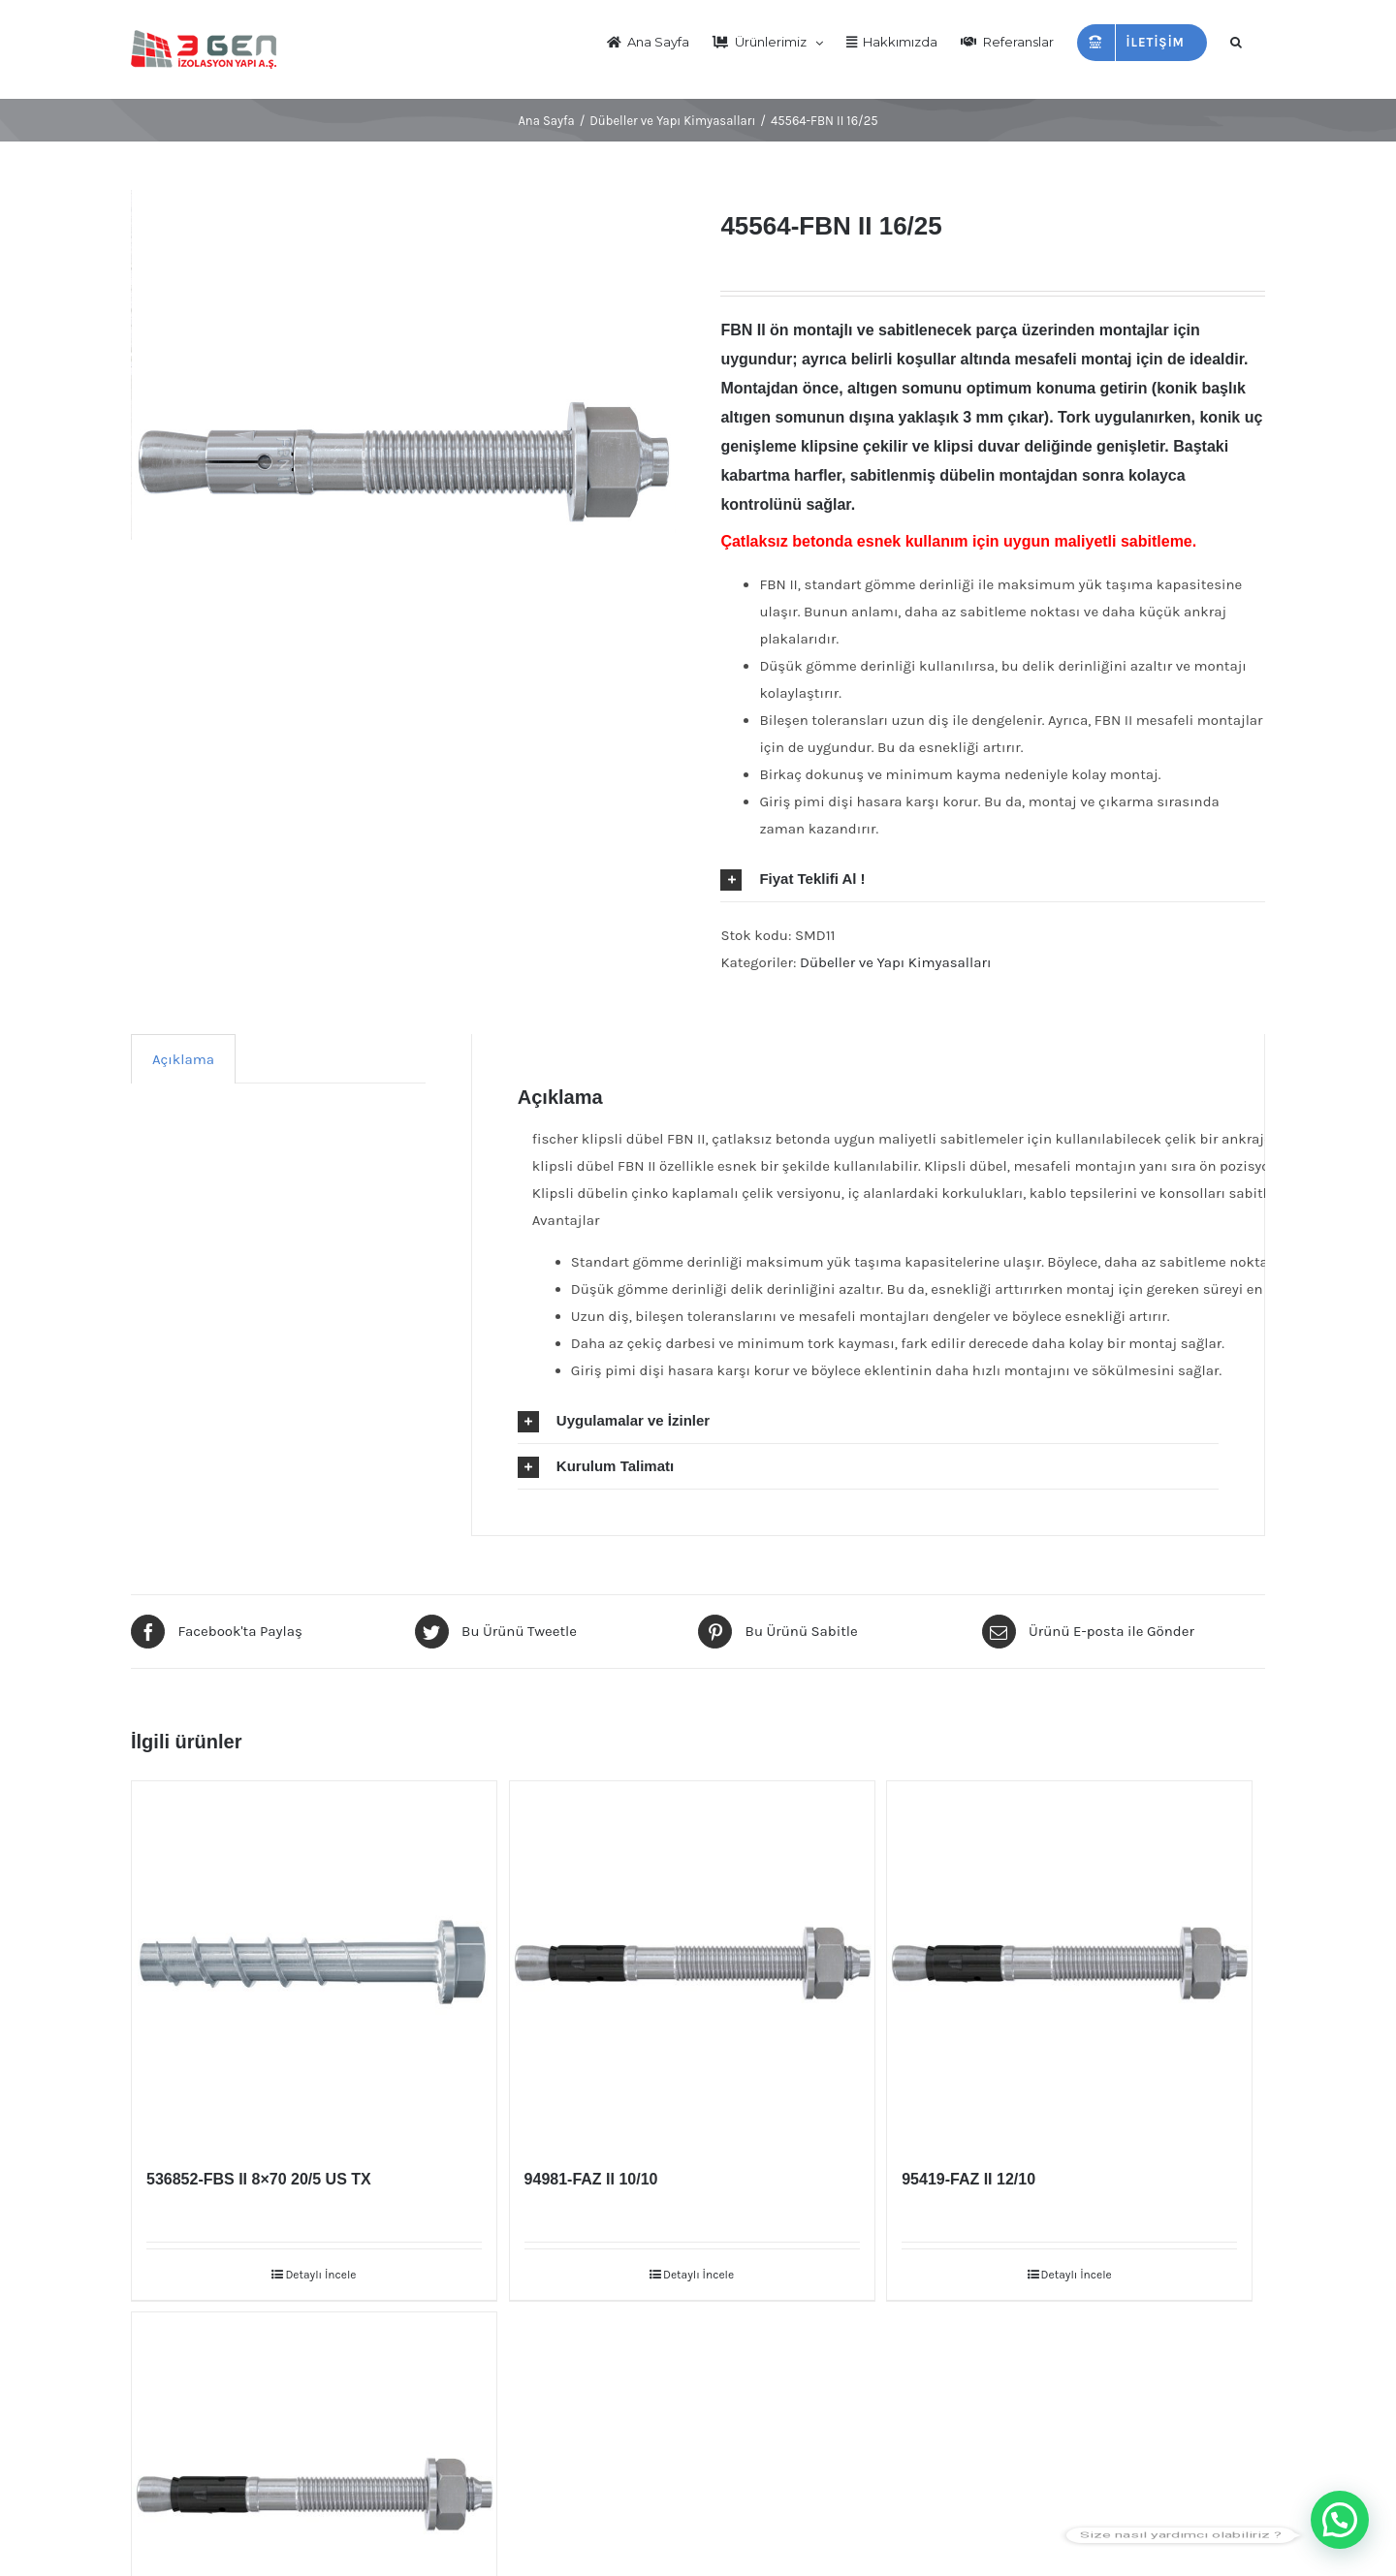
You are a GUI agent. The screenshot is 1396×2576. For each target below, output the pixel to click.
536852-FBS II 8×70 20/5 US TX (258, 2179)
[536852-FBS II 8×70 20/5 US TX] (314, 1963)
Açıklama (183, 1059)
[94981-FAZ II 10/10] (692, 1963)
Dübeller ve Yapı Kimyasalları (895, 962)
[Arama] (1236, 40)
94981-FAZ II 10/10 (591, 2179)
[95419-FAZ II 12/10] (1069, 1963)
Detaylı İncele (320, 2274)
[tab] (992, 879)
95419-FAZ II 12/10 (968, 2179)
